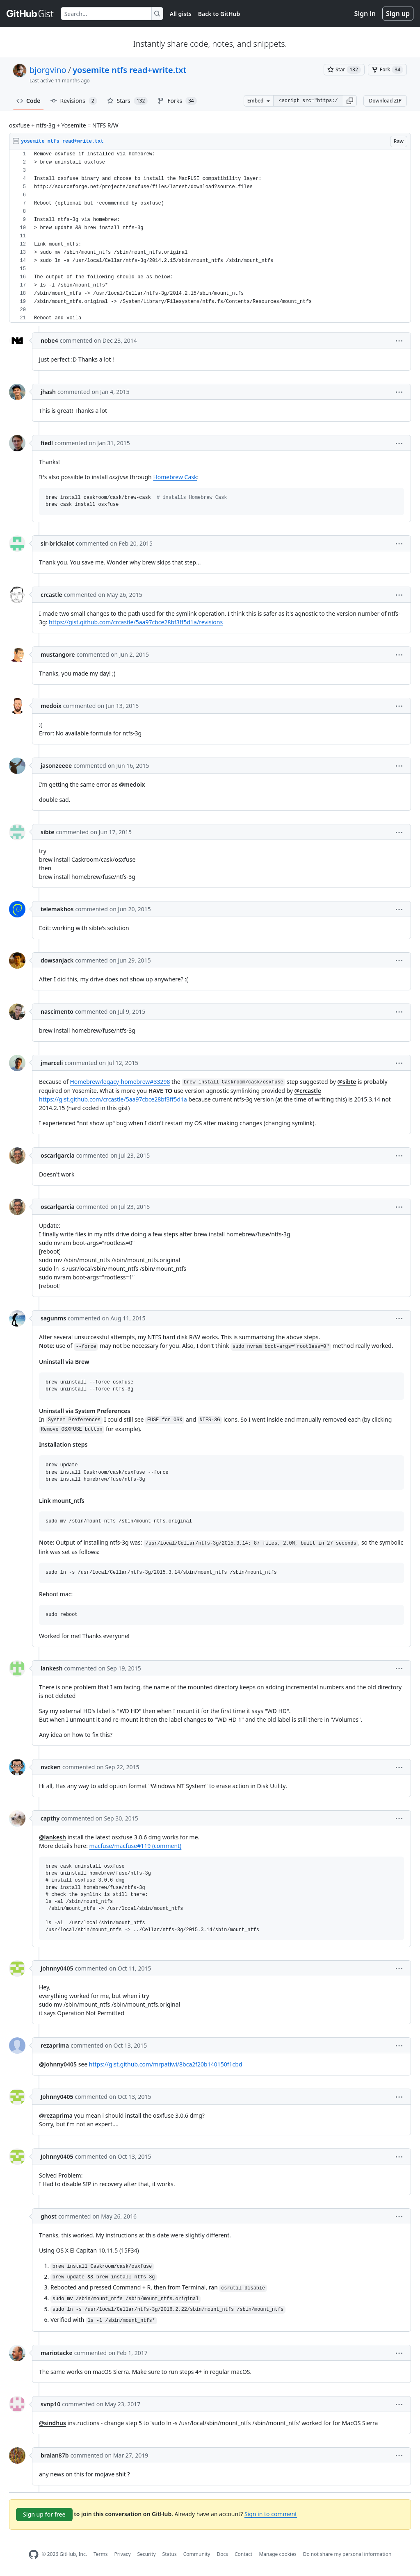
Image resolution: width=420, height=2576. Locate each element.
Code (28, 101)
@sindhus (52, 2423)
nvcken (51, 1767)
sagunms (53, 1318)
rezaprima (55, 2045)
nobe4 (49, 340)
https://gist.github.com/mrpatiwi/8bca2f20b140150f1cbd (165, 2064)
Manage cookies (277, 2554)
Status (169, 2554)
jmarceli (52, 1063)
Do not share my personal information (347, 2554)
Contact (243, 2554)
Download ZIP (385, 100)
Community (196, 2554)
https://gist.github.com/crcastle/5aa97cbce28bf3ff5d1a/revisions (136, 622)
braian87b (55, 2455)
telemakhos (57, 909)
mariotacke (57, 2353)
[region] (210, 236)
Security (146, 2554)
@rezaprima (56, 2115)
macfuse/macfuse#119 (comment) (135, 1846)
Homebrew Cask (175, 477)
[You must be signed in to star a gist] (344, 69)
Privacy (122, 2554)
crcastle (51, 594)
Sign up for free (44, 2514)
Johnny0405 (57, 1968)
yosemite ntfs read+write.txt (129, 69)
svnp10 (50, 2404)
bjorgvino (48, 69)
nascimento (57, 1011)
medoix (51, 706)
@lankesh (52, 1837)
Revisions (73, 101)
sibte (48, 832)
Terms (101, 2554)
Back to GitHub (219, 14)
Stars (127, 101)
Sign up (398, 13)
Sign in (365, 13)
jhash (48, 392)
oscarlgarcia (58, 1155)
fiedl (47, 443)
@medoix (132, 784)
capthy (50, 1818)
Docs (222, 2554)
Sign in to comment (270, 2514)
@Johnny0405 (58, 2064)
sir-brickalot (57, 543)
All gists (181, 14)
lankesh (51, 1668)
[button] (350, 101)
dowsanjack (57, 960)
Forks (177, 101)
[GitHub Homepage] (34, 2554)
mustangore (58, 654)
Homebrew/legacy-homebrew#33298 (120, 1081)
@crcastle (307, 1091)
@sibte (346, 1081)
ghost (49, 2216)
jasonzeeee (56, 765)
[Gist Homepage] (30, 13)
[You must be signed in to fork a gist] (387, 69)
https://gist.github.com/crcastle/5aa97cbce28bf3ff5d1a (113, 1099)
